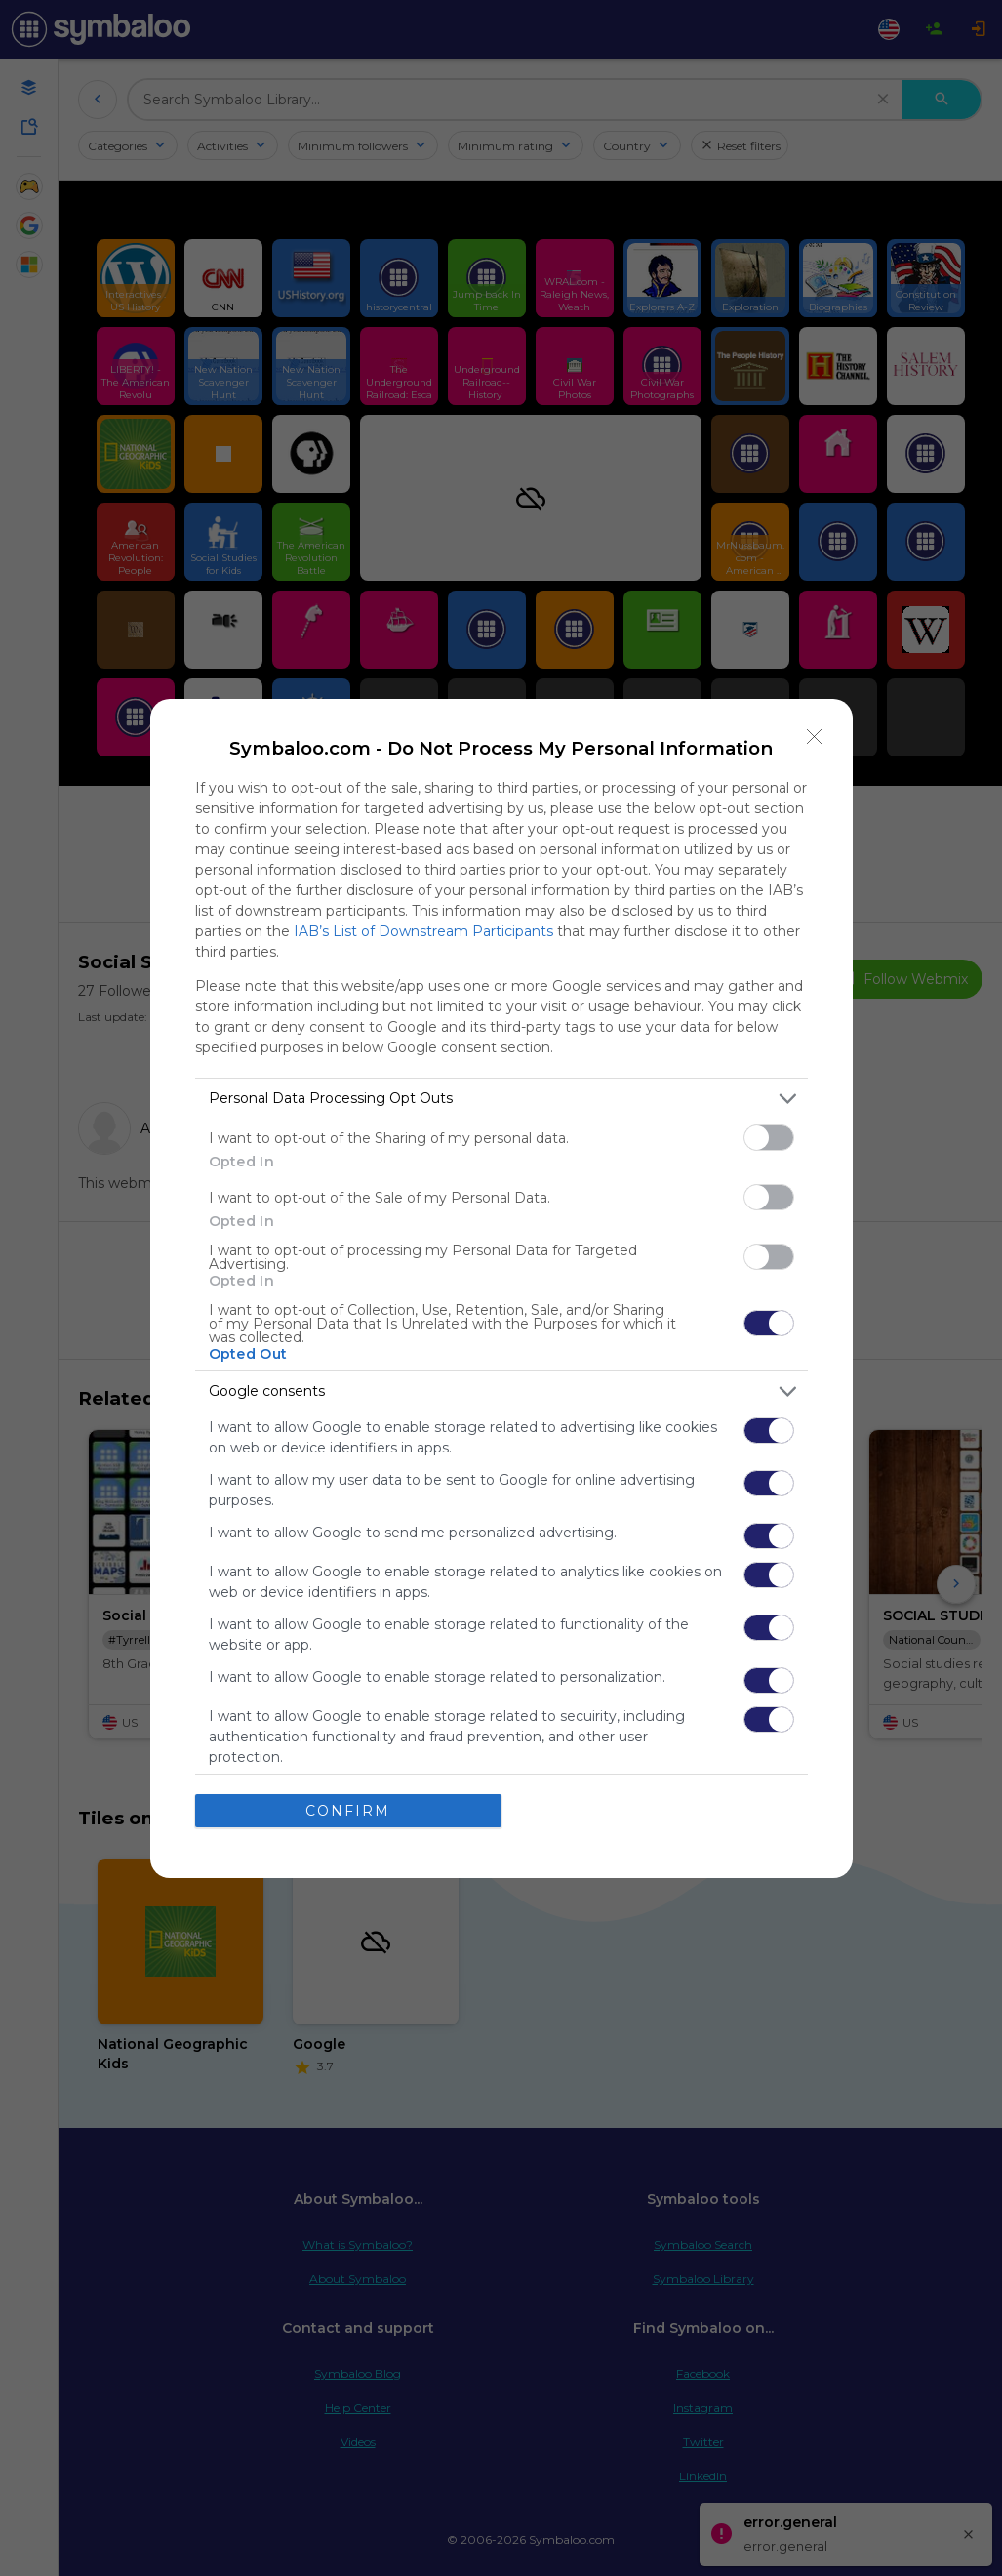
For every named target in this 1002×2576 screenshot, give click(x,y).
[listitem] (501, 1099)
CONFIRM (347, 1811)
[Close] (814, 737)
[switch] (768, 1137)
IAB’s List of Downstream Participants (423, 931)
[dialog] (501, 1288)
